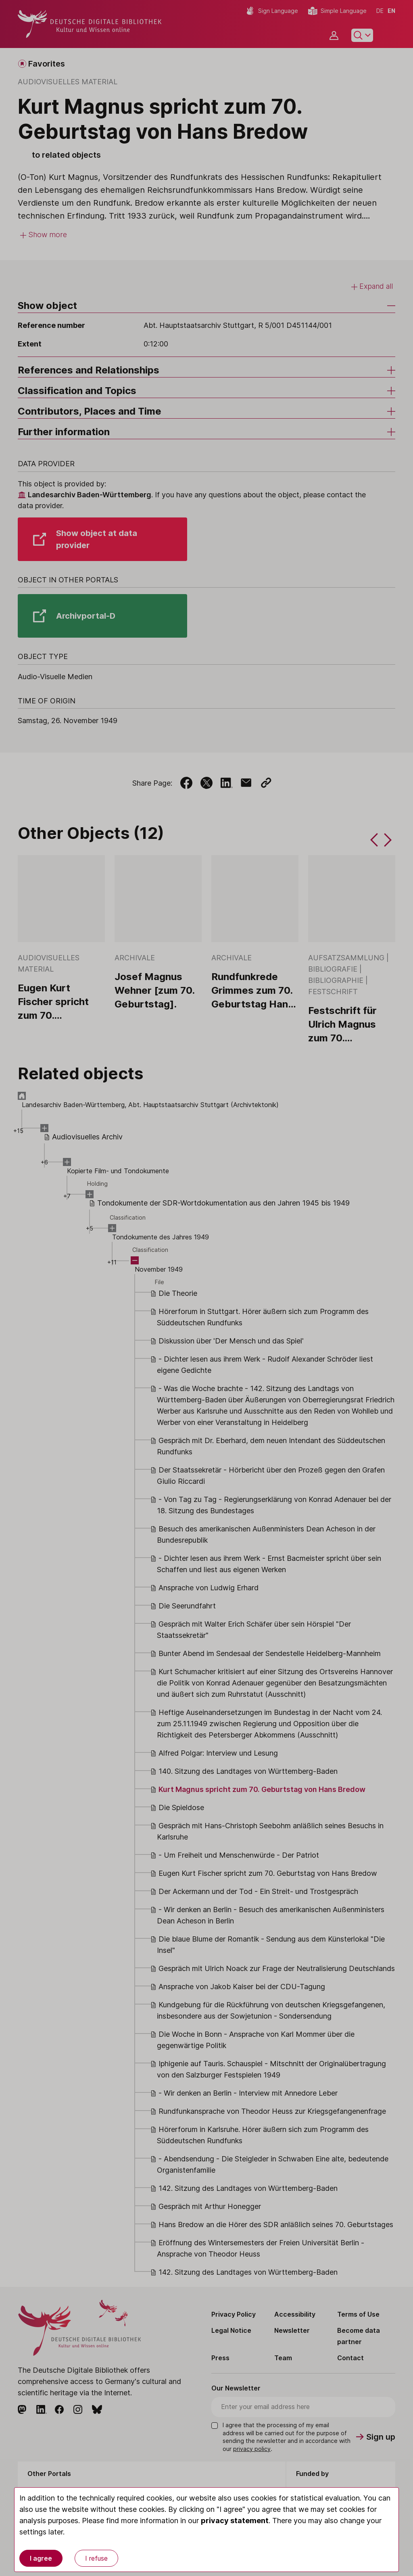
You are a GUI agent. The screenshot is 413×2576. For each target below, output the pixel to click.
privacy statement (235, 2520)
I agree (41, 2558)
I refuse (96, 2558)
